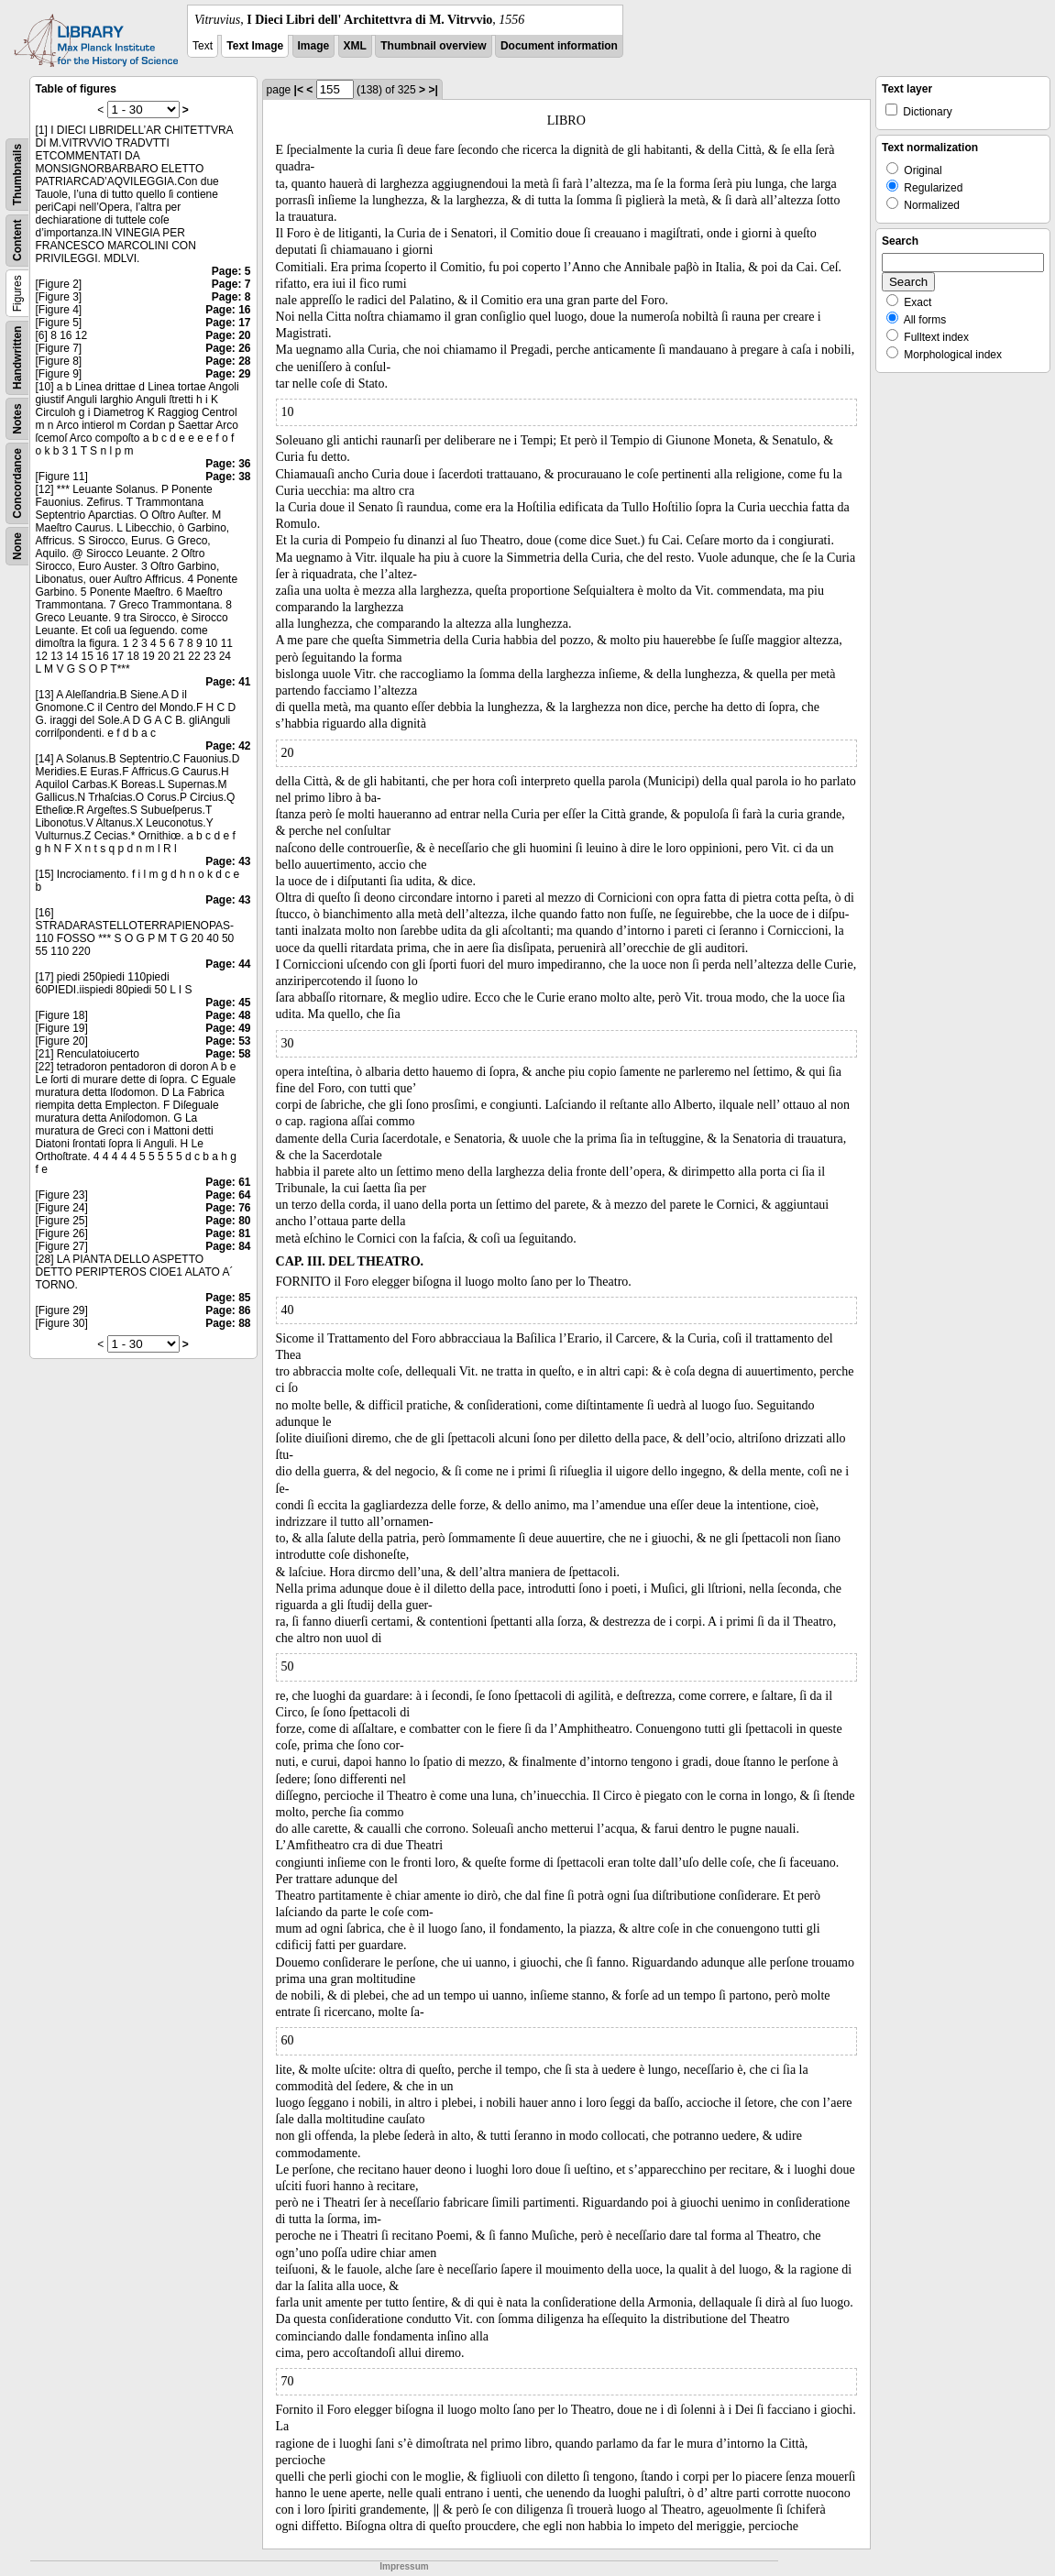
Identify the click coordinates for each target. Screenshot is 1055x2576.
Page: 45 (227, 1002)
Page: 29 (227, 373)
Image (314, 45)
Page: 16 (227, 309)
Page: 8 (231, 296)
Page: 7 (231, 284)
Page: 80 (227, 1220)
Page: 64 (227, 1195)
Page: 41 (227, 681)
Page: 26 (227, 348)
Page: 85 (227, 1297)
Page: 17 (227, 322)
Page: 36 (227, 463)
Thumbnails (17, 174)
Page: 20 (227, 335)
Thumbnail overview (433, 45)
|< (298, 89)
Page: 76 (227, 1207)
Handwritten (17, 357)
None (17, 546)
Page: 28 (227, 361)
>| (432, 89)
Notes (17, 418)
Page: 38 (227, 476)
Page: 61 (227, 1182)
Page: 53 (227, 1041)
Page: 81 (227, 1233)
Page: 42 (227, 746)
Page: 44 (227, 964)
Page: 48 (227, 1015)
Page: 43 (227, 861)
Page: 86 (227, 1310)
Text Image (254, 45)
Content (17, 240)
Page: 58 (227, 1053)
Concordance (17, 483)
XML (355, 45)
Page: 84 (227, 1246)
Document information (559, 45)
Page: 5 (231, 271)
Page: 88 (227, 1323)
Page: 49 (227, 1028)
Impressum (403, 2566)
